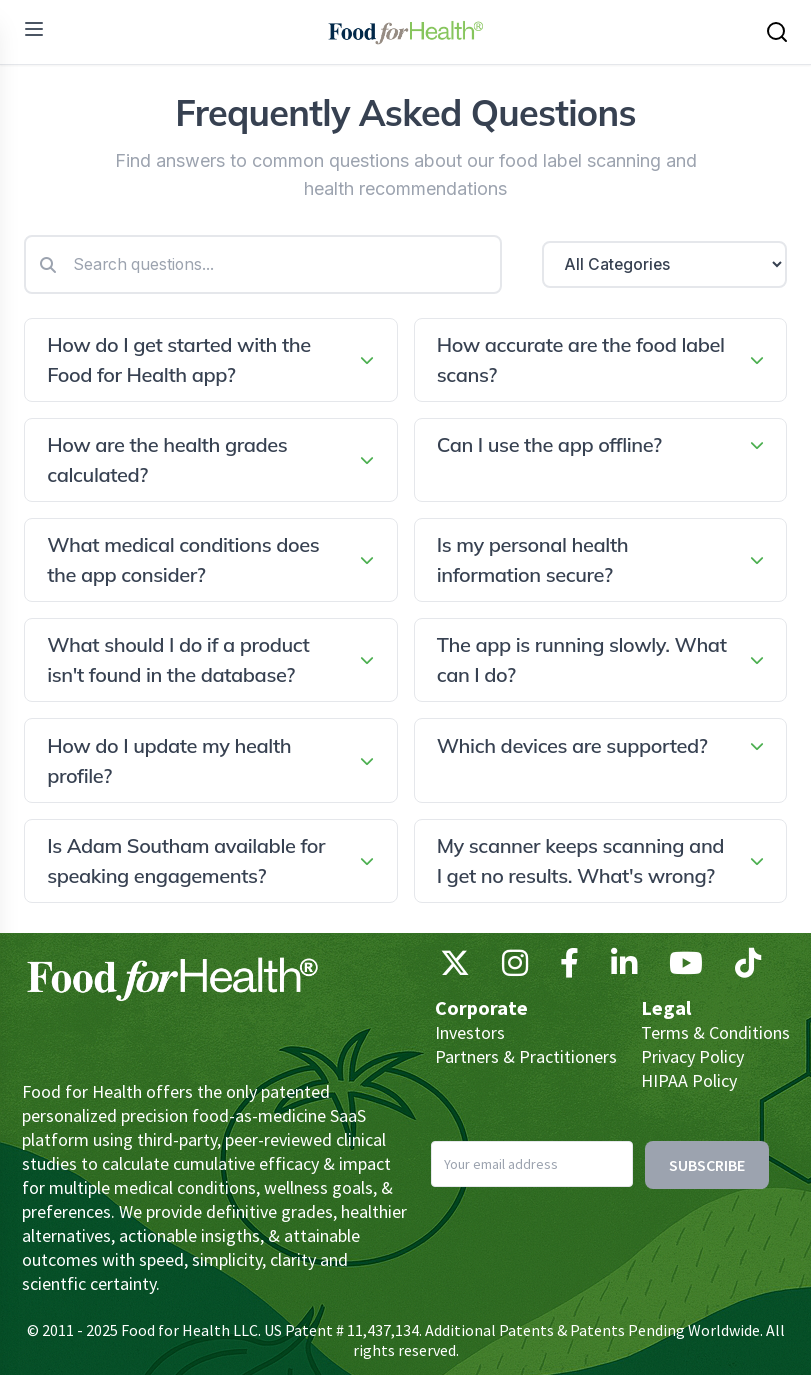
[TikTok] (748, 968)
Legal (666, 1007)
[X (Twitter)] (455, 968)
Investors (470, 1032)
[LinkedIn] (624, 968)
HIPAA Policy (689, 1080)
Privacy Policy (692, 1056)
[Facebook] (569, 968)
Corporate (481, 1007)
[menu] (34, 29)
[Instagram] (515, 968)
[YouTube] (686, 968)
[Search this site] (777, 32)
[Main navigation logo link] (405, 32)
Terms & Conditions (715, 1032)
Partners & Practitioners (526, 1056)
